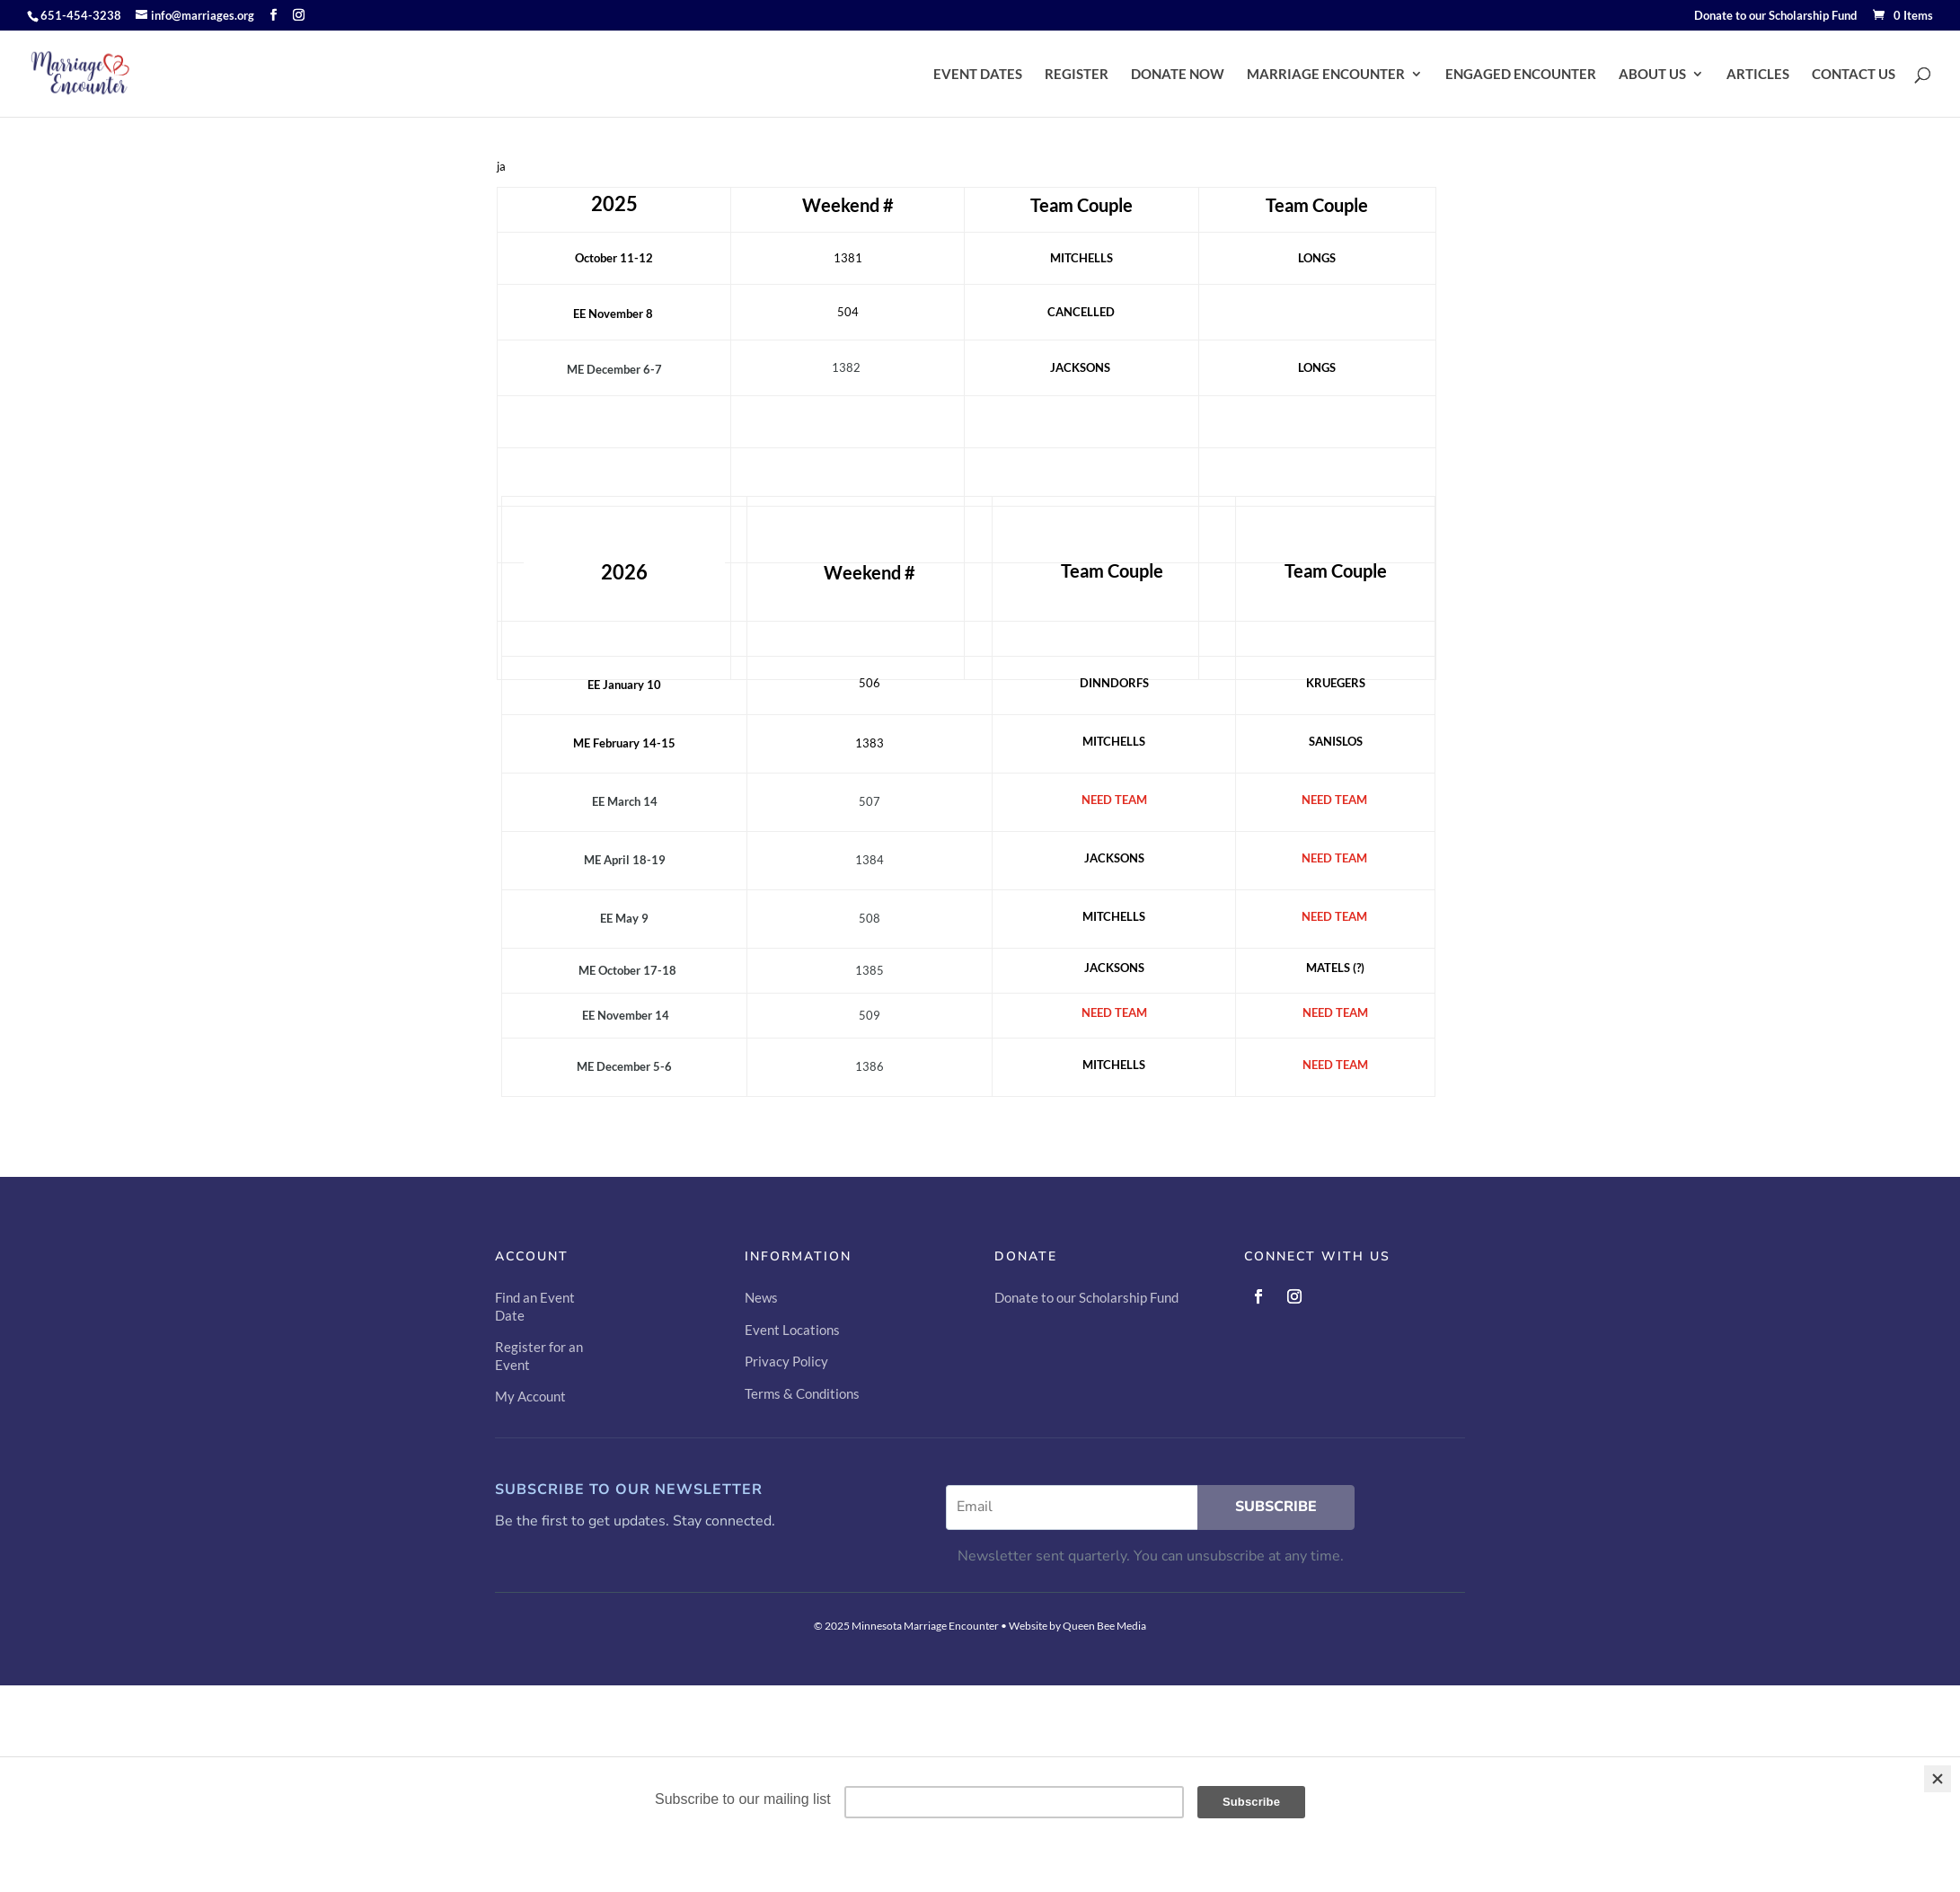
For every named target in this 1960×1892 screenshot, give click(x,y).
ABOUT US (1652, 73)
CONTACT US (1853, 73)
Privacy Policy (786, 1361)
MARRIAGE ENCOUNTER (1326, 73)
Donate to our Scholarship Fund (1775, 16)
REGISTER (1076, 73)
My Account (530, 1396)
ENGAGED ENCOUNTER (1520, 73)
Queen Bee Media (1104, 1625)
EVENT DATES (977, 73)
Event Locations (792, 1330)
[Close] (1937, 1778)
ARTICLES (1757, 73)
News (761, 1297)
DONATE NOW (1177, 73)
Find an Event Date (535, 1306)
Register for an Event (539, 1356)
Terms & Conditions (802, 1393)
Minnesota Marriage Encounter (925, 1625)
